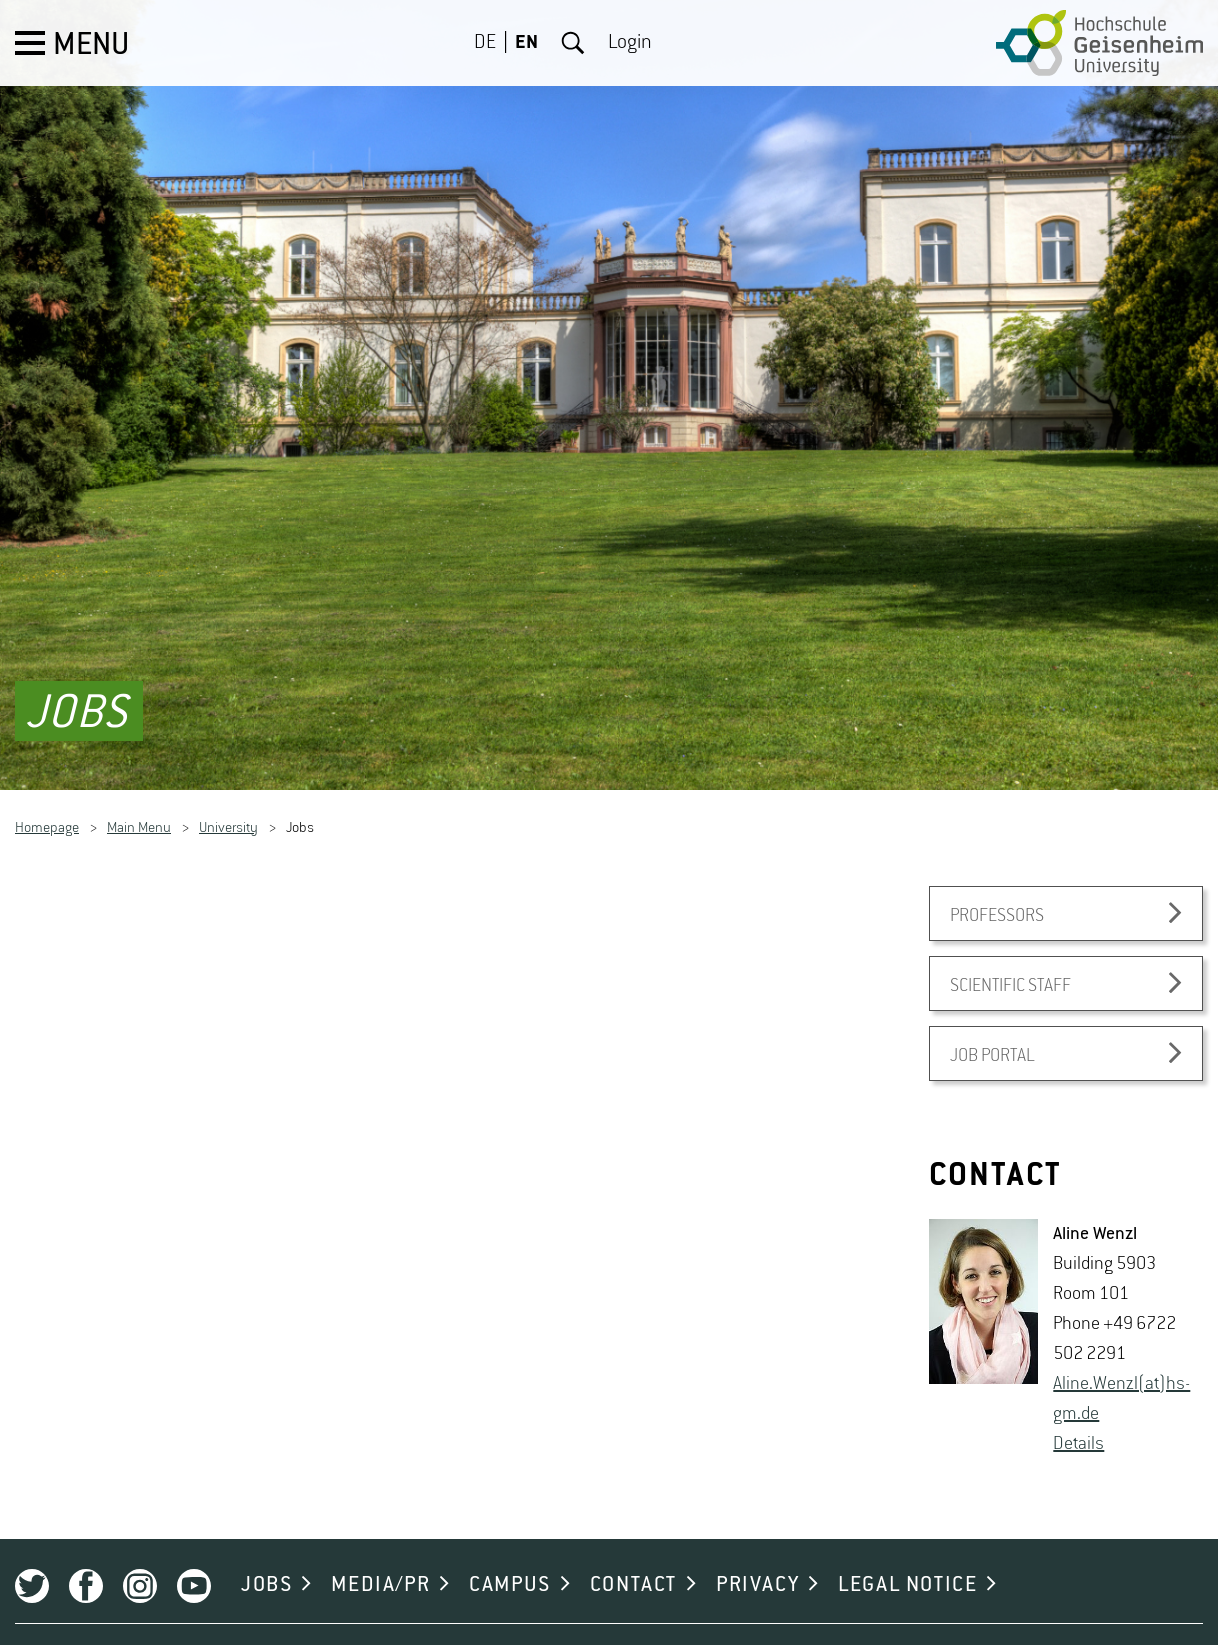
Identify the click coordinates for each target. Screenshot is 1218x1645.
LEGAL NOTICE (907, 1561)
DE (485, 43)
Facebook (86, 1562)
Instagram (140, 1562)
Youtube (194, 1562)
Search (573, 43)
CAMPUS (510, 1561)
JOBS (266, 1561)
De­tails (1078, 1420)
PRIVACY (757, 1561)
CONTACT (633, 1561)
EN (526, 43)
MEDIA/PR (380, 1561)
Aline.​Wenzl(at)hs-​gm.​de (1121, 1375)
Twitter (32, 1562)
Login (630, 43)
